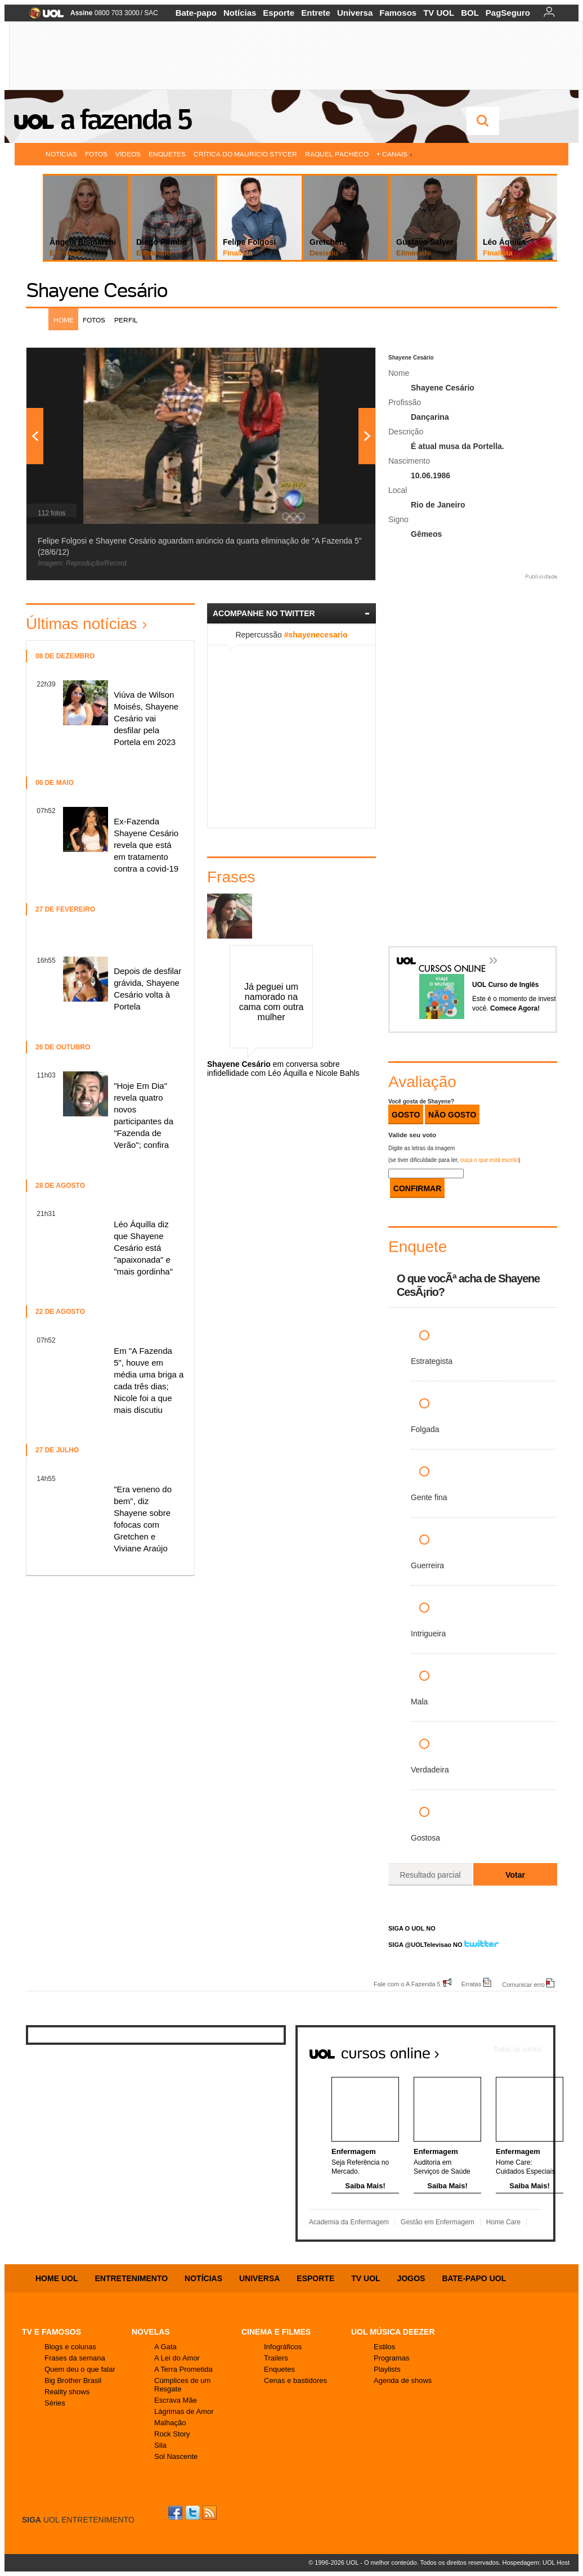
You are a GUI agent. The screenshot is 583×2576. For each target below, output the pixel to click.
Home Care (503, 2222)
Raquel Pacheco (337, 154)
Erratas (471, 1984)
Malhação (170, 2422)
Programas (392, 2358)
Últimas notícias (81, 623)
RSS (210, 2513)
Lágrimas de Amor (184, 2411)
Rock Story (172, 2434)
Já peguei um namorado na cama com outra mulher (271, 1002)
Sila (160, 2445)
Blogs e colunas (70, 2346)
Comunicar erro (523, 1984)
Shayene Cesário (96, 290)
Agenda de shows (403, 2380)
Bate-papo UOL (474, 2278)
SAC (151, 13)
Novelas (151, 2331)
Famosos (397, 12)
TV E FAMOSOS (51, 2331)
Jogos (411, 2278)
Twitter (193, 2513)
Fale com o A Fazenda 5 (407, 1984)
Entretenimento (131, 2278)
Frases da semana (74, 2358)
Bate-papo (196, 12)
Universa (355, 12)
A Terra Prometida (183, 2369)
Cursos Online (446, 952)
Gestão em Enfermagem (437, 2222)
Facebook (176, 2513)
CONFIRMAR (417, 1188)
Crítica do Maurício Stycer (245, 154)
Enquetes (167, 154)
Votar (515, 1874)
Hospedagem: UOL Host (536, 2562)
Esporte (278, 12)
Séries (54, 2403)
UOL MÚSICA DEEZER (393, 2331)
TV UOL (438, 12)
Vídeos (128, 154)
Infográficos (283, 2346)
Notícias (239, 12)
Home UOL (56, 2278)
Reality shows (66, 2391)
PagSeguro (508, 12)
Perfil (126, 320)
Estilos (384, 2346)
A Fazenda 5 (125, 119)
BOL (470, 12)
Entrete (315, 12)
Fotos (96, 154)
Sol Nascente (176, 2456)
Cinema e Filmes (276, 2331)
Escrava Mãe (175, 2400)
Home (63, 320)
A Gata (165, 2346)
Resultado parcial (430, 1874)
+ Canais (394, 154)
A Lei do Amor (177, 2358)
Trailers (276, 2358)
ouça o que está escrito (489, 1160)
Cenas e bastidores (295, 2380)
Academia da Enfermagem (349, 2222)
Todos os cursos (517, 2049)
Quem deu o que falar (79, 2369)
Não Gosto (452, 1114)
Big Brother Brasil (72, 2380)
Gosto (406, 1114)
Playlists (387, 2369)
